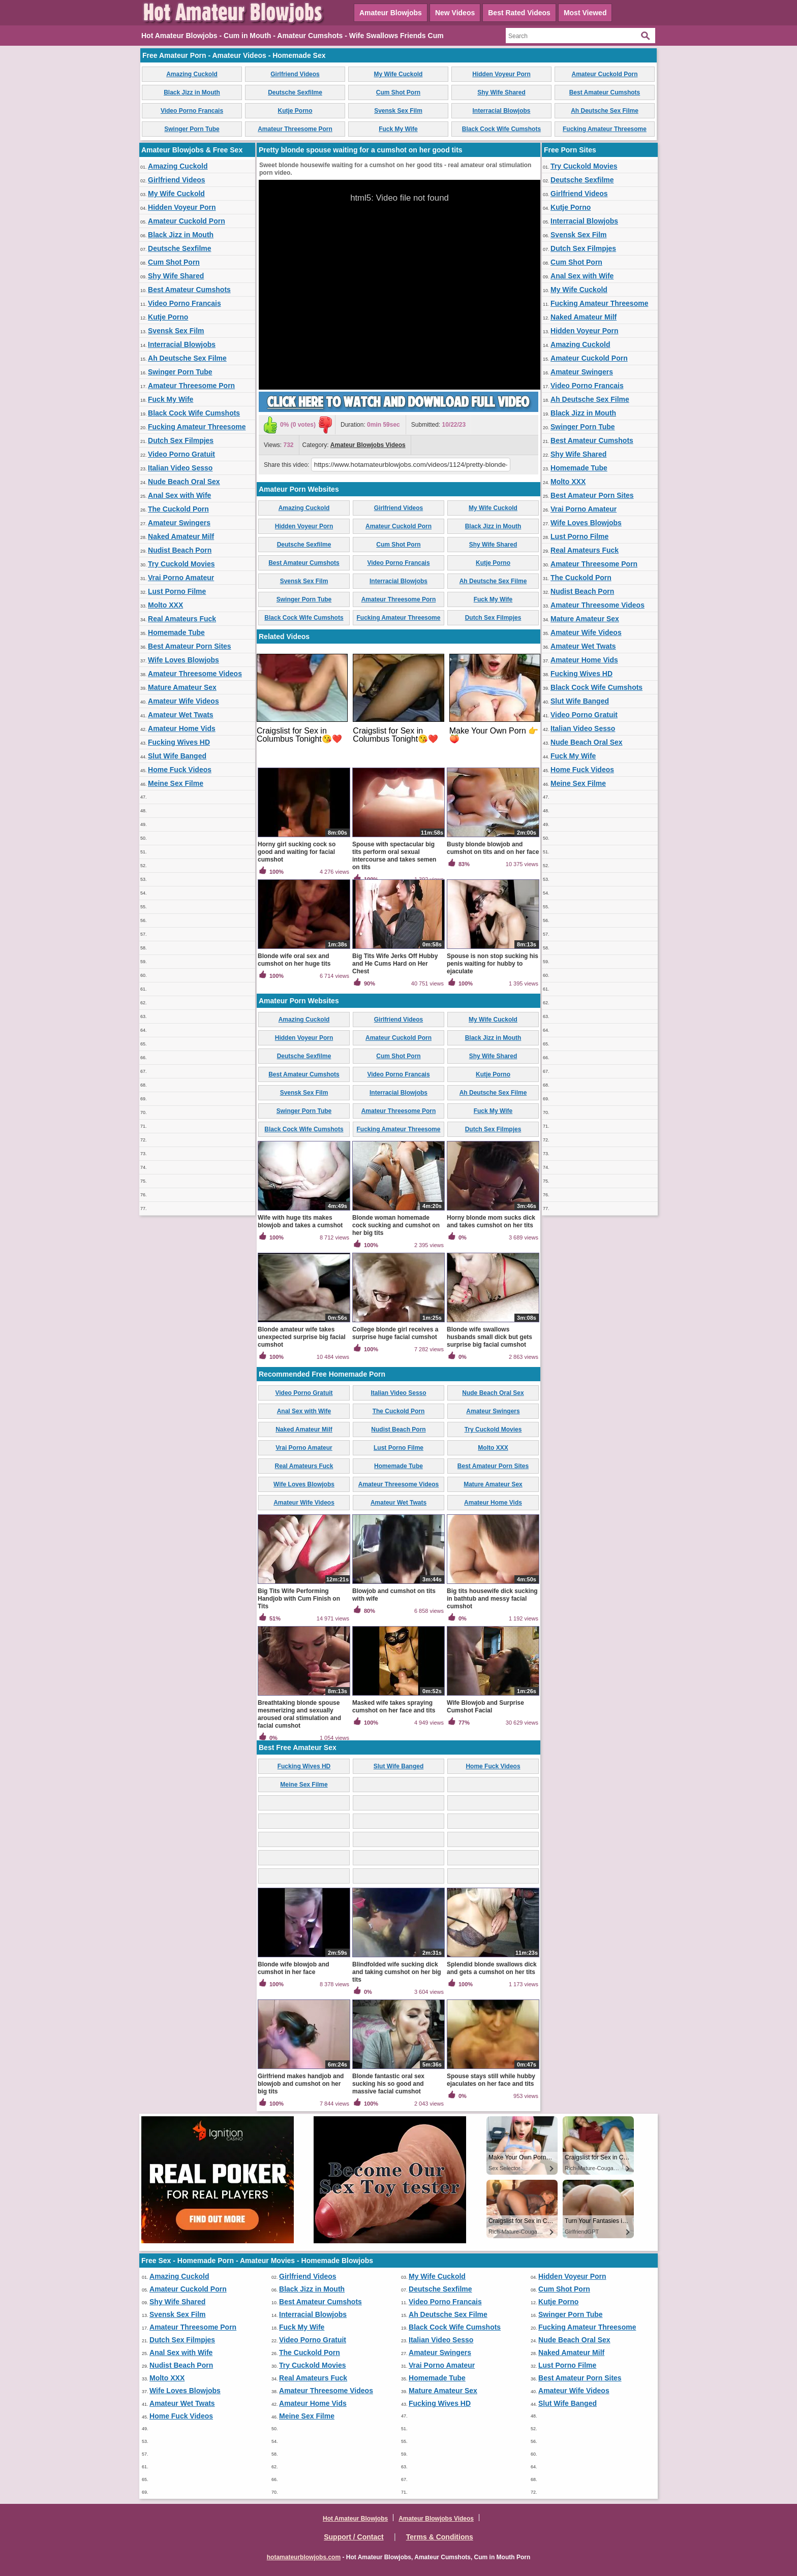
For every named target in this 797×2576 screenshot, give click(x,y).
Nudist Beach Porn (179, 550)
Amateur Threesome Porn (295, 129)
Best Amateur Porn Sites (189, 646)
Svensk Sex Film (398, 110)
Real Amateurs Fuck (182, 619)
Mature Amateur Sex (182, 687)
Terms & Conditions (439, 2537)
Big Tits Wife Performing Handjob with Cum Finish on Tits (299, 1598)
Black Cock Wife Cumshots (501, 129)
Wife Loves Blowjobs (183, 660)
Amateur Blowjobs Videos (368, 445)
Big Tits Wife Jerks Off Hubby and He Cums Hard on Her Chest (395, 963)
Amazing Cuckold (192, 74)
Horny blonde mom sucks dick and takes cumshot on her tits (491, 1221)
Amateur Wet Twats (180, 715)
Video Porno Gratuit (181, 454)
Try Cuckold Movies (181, 564)
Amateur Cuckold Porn (604, 74)
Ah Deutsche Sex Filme (604, 110)
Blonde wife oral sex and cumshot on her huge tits (294, 959)
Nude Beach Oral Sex (184, 482)
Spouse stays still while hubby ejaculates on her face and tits (491, 2080)
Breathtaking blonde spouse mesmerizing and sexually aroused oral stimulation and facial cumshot (299, 1714)
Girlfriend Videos (294, 74)
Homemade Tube (176, 632)
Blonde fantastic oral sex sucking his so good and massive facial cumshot (388, 2084)
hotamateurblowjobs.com (304, 2557)
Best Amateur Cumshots (604, 92)
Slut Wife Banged (177, 756)
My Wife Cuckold (398, 74)
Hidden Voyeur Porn (501, 74)
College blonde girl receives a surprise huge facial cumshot (395, 1333)
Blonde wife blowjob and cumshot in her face (293, 1968)
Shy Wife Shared (501, 92)
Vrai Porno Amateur (181, 578)
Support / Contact (353, 2537)
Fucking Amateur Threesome (605, 129)
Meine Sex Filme (175, 783)
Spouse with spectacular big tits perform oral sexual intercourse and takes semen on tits (394, 856)
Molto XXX (165, 605)
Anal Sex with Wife (179, 495)
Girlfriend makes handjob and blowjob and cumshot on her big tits (301, 2084)
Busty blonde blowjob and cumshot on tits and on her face (493, 848)
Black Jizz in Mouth (192, 92)
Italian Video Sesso (180, 468)
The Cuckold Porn (178, 509)
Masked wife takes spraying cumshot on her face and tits (393, 1706)
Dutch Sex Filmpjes (180, 440)
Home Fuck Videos (179, 770)
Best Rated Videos (519, 13)
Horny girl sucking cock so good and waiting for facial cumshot (296, 852)
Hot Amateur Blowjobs (355, 2518)
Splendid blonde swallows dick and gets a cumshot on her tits (492, 1968)
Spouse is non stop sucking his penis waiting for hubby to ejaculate (492, 963)
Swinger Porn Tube (191, 129)
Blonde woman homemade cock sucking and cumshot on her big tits (396, 1225)
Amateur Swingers (179, 523)
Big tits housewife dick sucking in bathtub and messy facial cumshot (492, 1598)
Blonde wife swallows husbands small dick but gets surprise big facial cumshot (489, 1337)
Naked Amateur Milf (181, 536)
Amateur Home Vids (182, 728)
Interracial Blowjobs (501, 110)
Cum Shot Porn (398, 92)
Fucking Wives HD (179, 742)
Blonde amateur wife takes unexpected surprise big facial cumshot (302, 1337)
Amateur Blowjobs (390, 13)
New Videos (455, 13)
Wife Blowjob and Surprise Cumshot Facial (485, 1706)
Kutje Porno (295, 110)
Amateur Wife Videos (183, 701)
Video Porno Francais (192, 110)
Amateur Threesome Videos (195, 674)
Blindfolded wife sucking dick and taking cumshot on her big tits (396, 1972)
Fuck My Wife (398, 129)
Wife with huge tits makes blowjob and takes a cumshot (300, 1221)
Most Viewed (585, 13)
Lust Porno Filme (177, 591)
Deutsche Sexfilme (295, 92)
